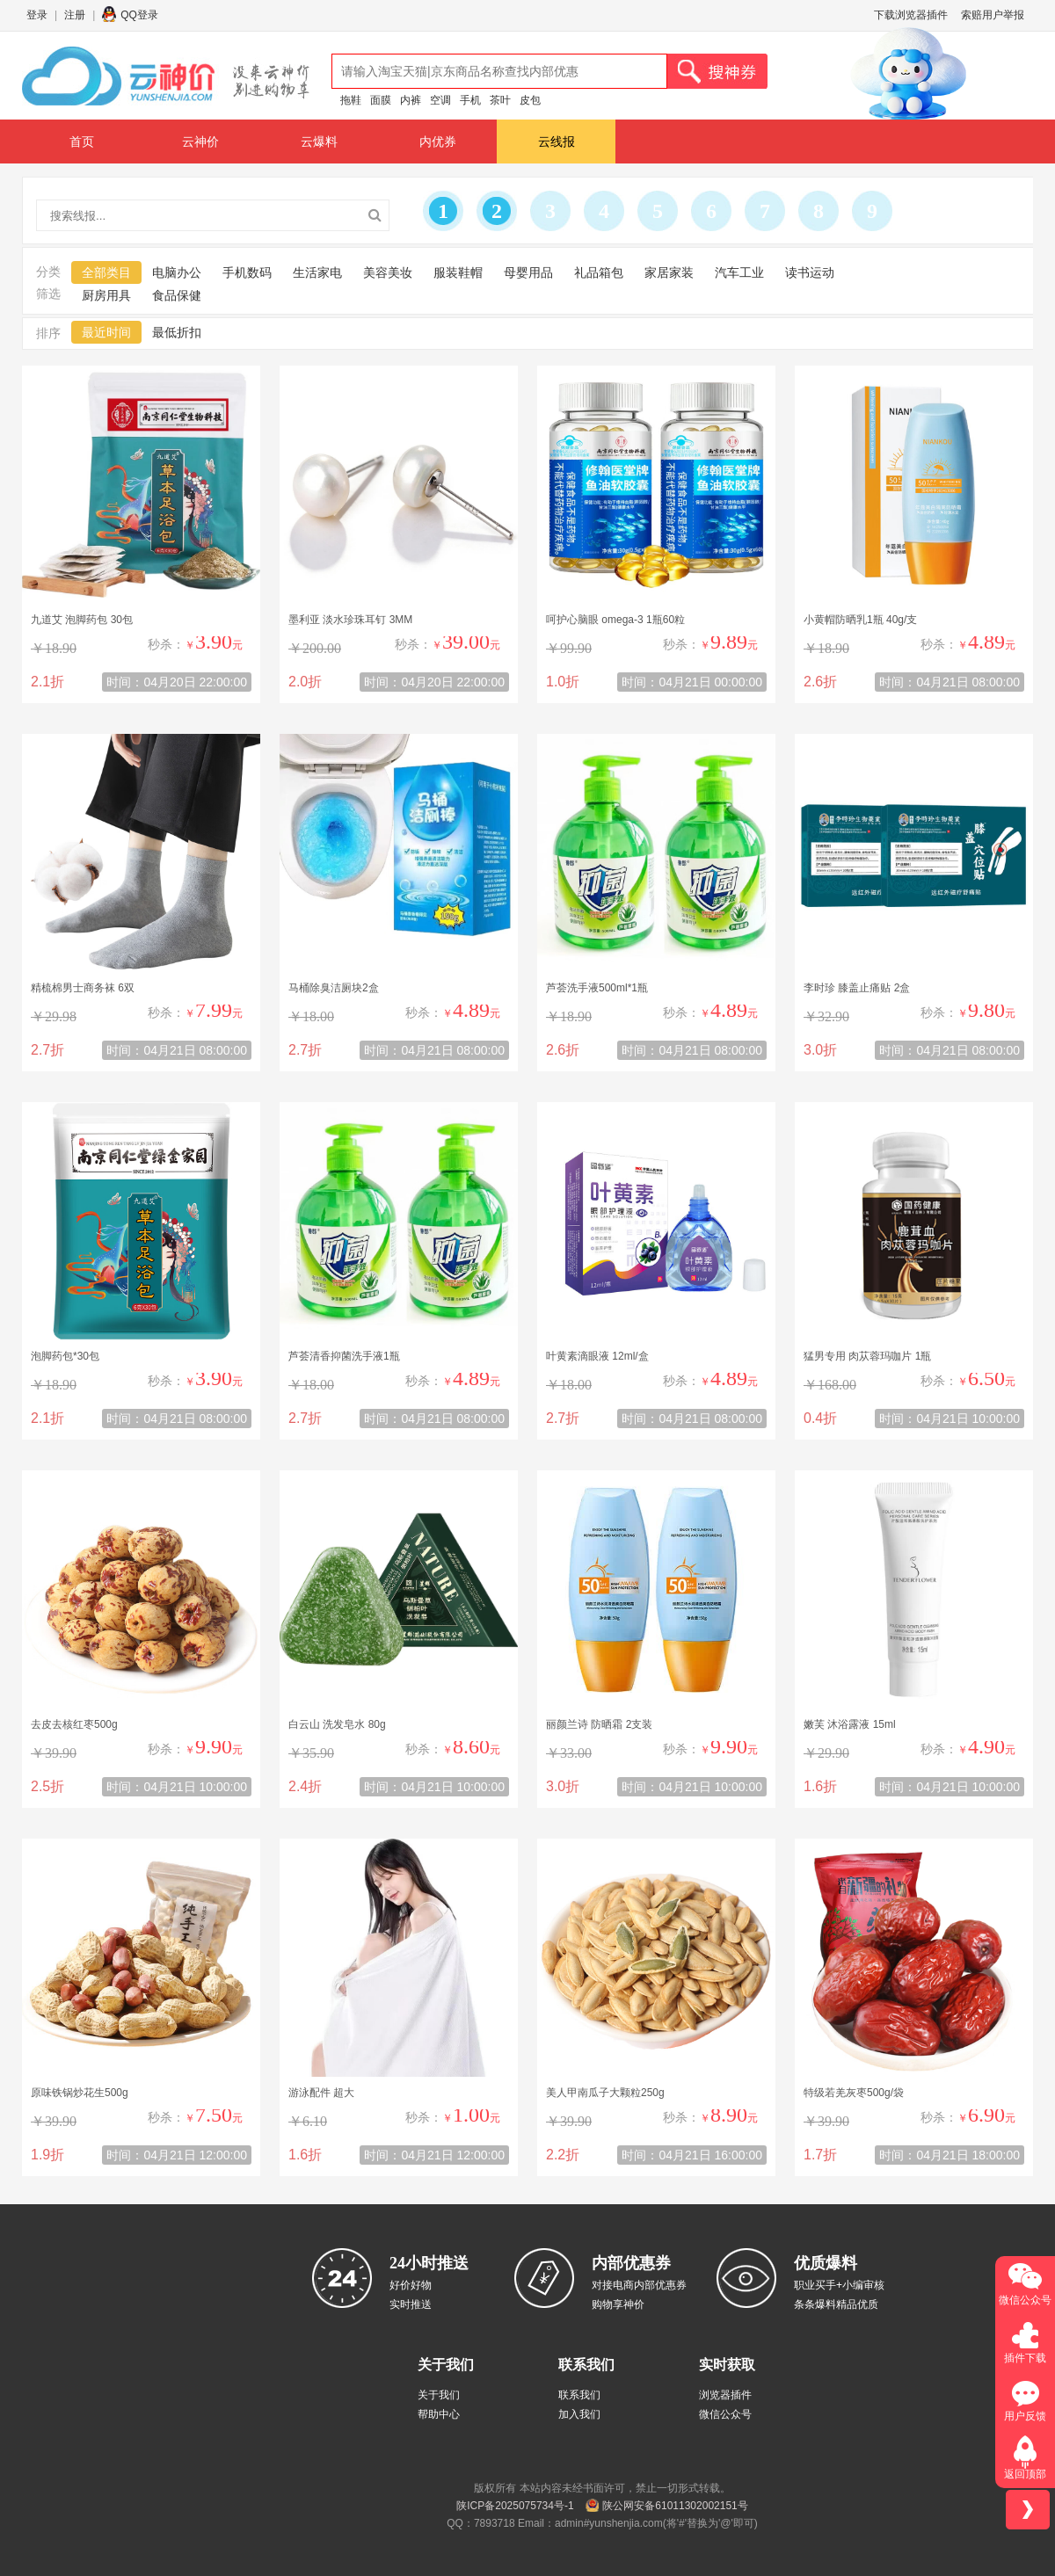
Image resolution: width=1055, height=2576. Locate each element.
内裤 (410, 100)
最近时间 (106, 332)
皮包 (530, 100)
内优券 (437, 141)
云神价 (200, 141)
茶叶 (500, 100)
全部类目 (106, 272)
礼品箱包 (598, 272)
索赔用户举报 (992, 15)
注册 (74, 15)
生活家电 (317, 272)
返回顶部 (1025, 2474)
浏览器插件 (725, 2395)
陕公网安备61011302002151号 (674, 2506)
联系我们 (579, 2395)
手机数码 (247, 272)
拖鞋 (350, 100)
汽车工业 (739, 272)
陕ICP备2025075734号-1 (514, 2506)
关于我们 (439, 2395)
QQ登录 (139, 15)
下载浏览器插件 (911, 15)
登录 (36, 15)
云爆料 (319, 141)
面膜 (380, 100)
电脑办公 (176, 272)
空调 (440, 100)
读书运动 (809, 272)
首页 (81, 141)
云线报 (556, 141)
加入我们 (579, 2414)
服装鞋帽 (458, 272)
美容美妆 (387, 272)
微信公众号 (725, 2414)
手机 (470, 100)
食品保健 (176, 295)
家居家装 (669, 272)
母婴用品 (528, 272)
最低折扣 (176, 332)
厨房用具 (106, 295)
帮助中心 (439, 2414)
